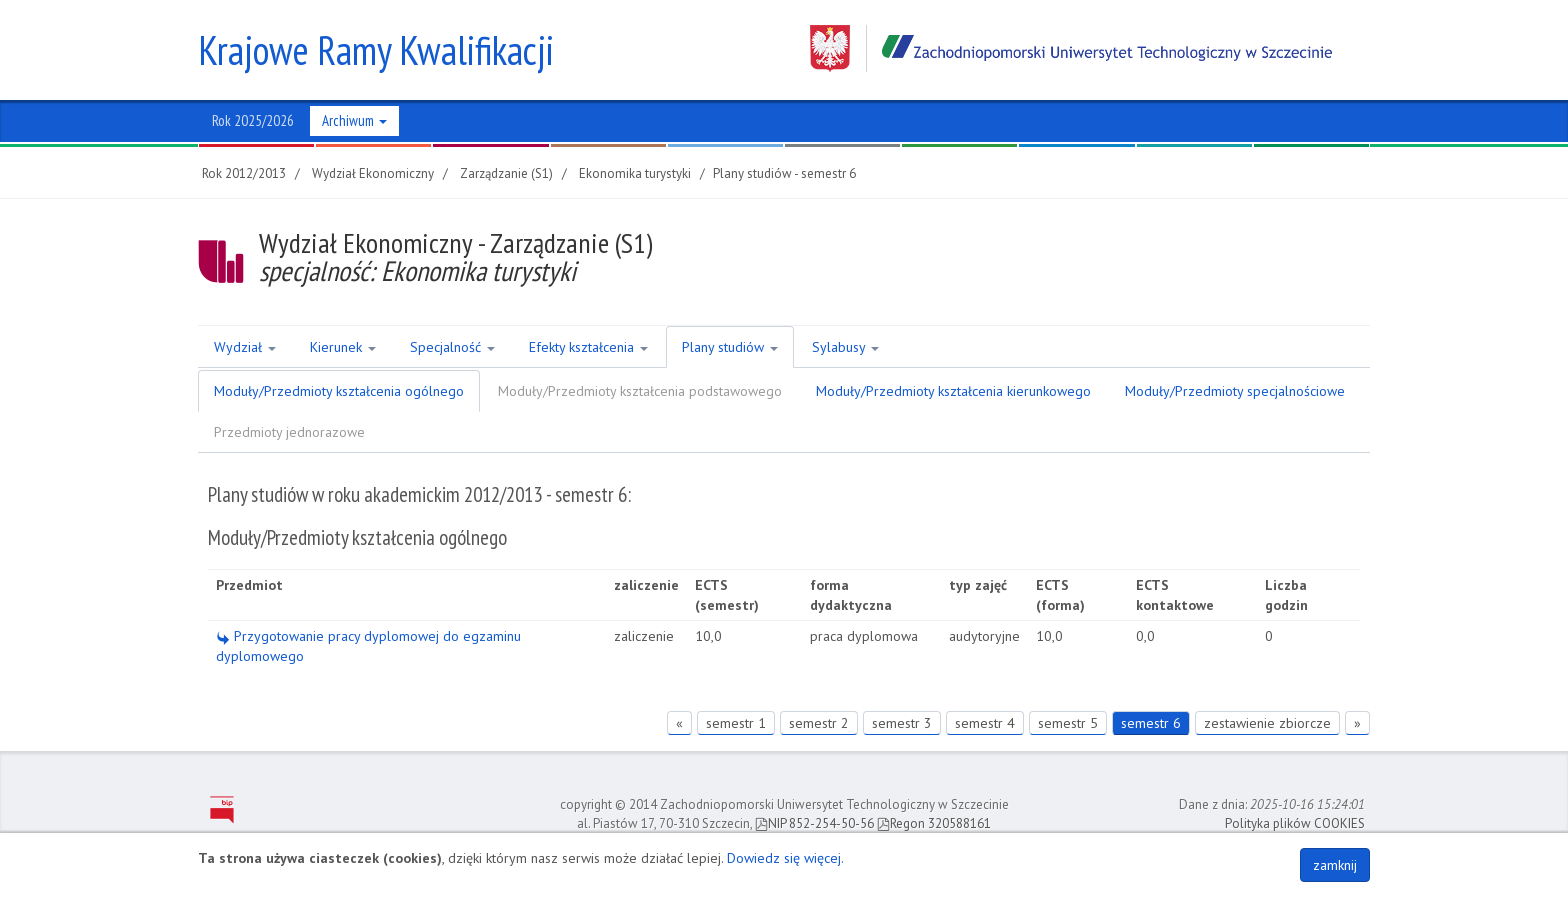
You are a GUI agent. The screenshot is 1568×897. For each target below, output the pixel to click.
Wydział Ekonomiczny (373, 173)
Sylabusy (845, 347)
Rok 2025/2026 (253, 120)
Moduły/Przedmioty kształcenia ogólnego (339, 391)
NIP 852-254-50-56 (814, 823)
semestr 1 (736, 723)
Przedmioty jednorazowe (289, 432)
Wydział (245, 347)
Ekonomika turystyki (635, 173)
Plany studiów (730, 347)
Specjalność (452, 347)
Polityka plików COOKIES (1295, 823)
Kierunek (343, 347)
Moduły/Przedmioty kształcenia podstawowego (640, 391)
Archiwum (354, 120)
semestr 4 (985, 723)
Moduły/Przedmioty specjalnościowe (1235, 391)
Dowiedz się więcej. (785, 858)
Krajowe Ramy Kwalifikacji (376, 50)
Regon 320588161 (934, 823)
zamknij (1335, 865)
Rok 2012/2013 (244, 173)
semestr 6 (1151, 723)
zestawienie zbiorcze (1267, 723)
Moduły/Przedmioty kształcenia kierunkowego (953, 391)
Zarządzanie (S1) (506, 173)
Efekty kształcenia (588, 347)
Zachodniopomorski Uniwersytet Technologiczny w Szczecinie (1071, 48)
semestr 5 (1068, 723)
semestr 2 (819, 723)
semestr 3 (902, 723)
